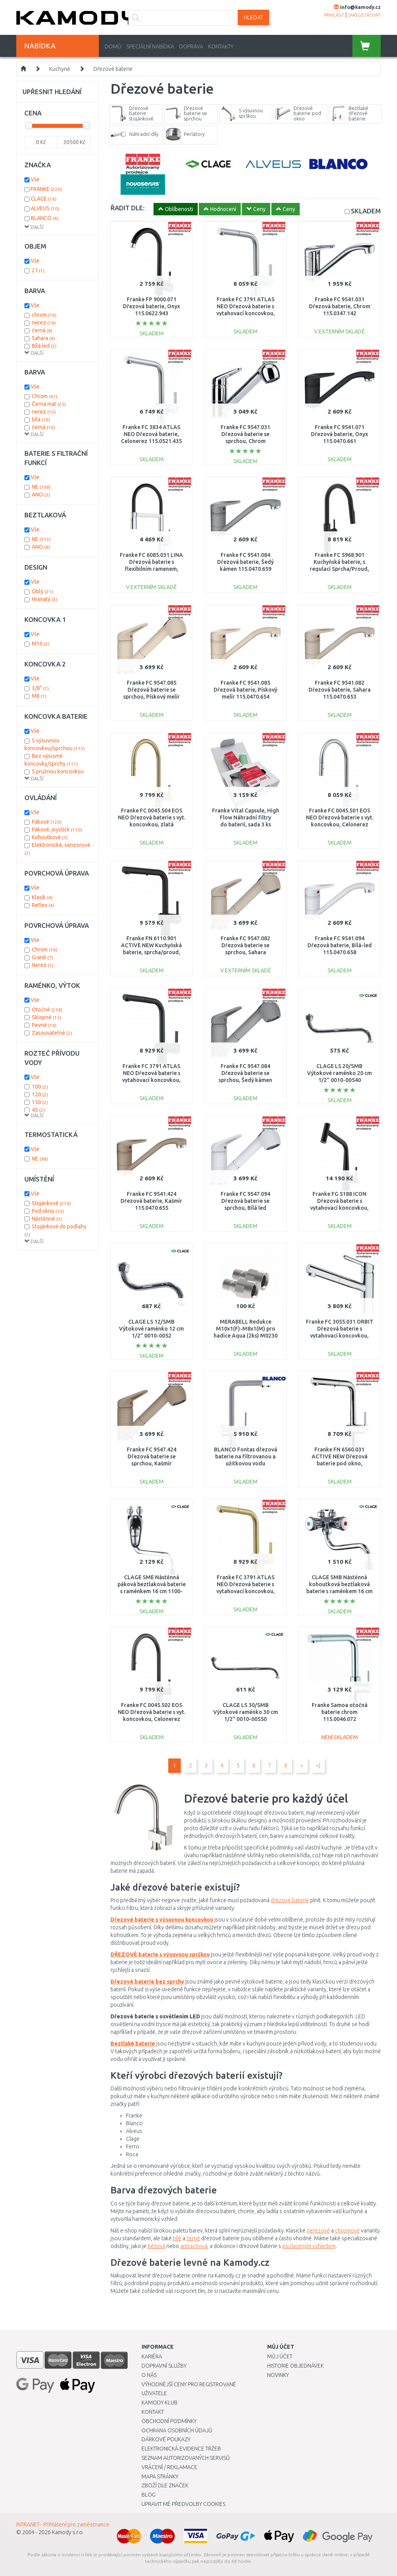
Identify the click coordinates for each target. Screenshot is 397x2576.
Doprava (191, 46)
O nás (149, 2375)
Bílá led (44, 346)
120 (40, 1094)
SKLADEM (366, 211)
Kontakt (153, 2412)
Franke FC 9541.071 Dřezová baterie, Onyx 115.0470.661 (339, 434)
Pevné (44, 1025)
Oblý (42, 591)
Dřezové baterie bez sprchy (147, 1981)
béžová (156, 2246)
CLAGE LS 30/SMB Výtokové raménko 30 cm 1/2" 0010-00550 (245, 1712)
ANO (41, 494)
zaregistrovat (364, 15)
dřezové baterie (290, 1900)
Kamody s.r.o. (68, 2532)
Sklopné (46, 1017)
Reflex (43, 905)
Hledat (253, 17)
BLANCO (45, 218)
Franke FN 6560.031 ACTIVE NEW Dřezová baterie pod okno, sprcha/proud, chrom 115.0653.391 (340, 1463)
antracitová (193, 2246)
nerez (44, 322)
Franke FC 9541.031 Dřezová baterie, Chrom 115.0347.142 (339, 306)
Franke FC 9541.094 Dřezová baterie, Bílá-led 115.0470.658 (339, 945)
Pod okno (48, 1211)
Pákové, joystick (57, 829)
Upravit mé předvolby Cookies (183, 2504)
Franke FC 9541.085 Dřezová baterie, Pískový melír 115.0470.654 (245, 690)
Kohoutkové (50, 837)
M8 (39, 696)
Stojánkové (51, 1203)
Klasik (42, 897)
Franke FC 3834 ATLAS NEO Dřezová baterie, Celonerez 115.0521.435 (151, 434)
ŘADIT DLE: (127, 207)
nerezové (318, 2230)
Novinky (278, 2375)
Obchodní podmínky (169, 2421)
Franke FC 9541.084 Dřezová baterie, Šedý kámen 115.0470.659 (245, 562)
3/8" (40, 688)
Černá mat (49, 404)
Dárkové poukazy (166, 2439)
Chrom (44, 396)
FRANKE (46, 189)
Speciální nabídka (150, 46)
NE (41, 487)
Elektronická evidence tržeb (181, 2448)
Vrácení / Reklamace (169, 2467)
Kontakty (220, 46)
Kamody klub (160, 2402)
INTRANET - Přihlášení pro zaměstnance (62, 2524)
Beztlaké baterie (132, 2043)
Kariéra (152, 2356)
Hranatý (44, 599)
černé (193, 2238)
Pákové (47, 822)
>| (318, 1765)
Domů (113, 46)
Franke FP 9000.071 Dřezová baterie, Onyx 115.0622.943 (151, 306)
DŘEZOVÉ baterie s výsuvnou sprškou (160, 1954)
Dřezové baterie (113, 69)
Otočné (47, 1009)
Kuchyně (59, 69)
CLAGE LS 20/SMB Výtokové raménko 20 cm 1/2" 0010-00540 (339, 1073)
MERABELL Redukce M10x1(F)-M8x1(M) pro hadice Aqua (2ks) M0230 (246, 1329)
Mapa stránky (160, 2476)
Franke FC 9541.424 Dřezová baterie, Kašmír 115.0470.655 (151, 1201)
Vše (35, 179)
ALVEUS (45, 208)
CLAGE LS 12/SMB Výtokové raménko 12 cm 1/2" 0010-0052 (151, 1329)
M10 (41, 644)
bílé (177, 2238)
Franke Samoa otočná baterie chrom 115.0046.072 (340, 1712)
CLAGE (44, 199)
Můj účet (279, 2356)
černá (42, 330)
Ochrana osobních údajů (177, 2430)
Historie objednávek (295, 2366)
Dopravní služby (164, 2366)
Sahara (43, 338)
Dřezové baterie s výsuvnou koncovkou (161, 1920)
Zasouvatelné (52, 1033)
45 (38, 1110)
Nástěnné (47, 1219)
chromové (347, 2230)
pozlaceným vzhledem (309, 2246)
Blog (148, 2495)
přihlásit (334, 15)
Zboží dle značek (165, 2485)
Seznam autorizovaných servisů (186, 2458)
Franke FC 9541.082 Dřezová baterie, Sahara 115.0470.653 (340, 690)
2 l (38, 270)
